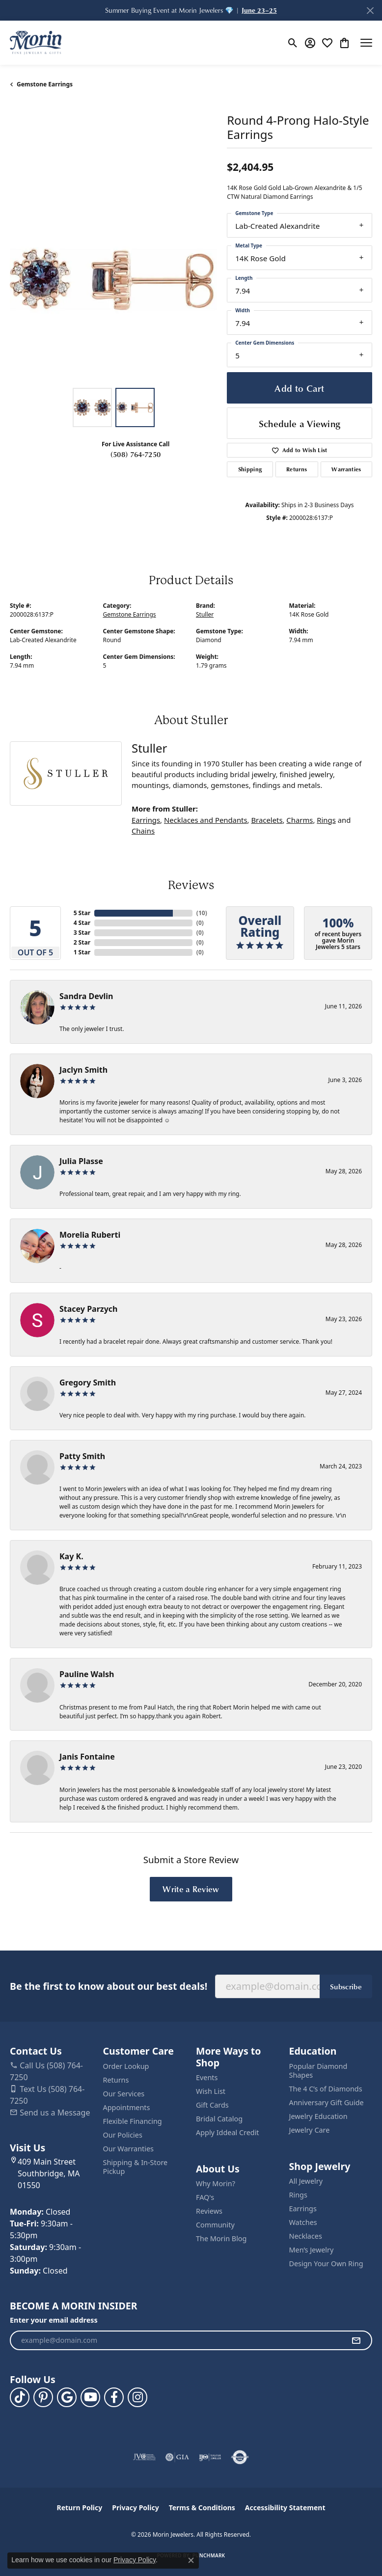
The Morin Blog (221, 2238)
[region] (113, 279)
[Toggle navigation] (366, 42)
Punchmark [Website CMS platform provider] (208, 2555)
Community (215, 2224)
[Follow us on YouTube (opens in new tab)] (90, 2397)
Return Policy (80, 2507)
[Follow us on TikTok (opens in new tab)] (19, 2397)
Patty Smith (82, 1456)
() (200, 913)
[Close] (370, 10)
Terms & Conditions (202, 2507)
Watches (303, 2222)
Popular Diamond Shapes (318, 2070)
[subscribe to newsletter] (356, 2340)
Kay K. (71, 1556)
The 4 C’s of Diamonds (325, 2088)
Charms (299, 820)
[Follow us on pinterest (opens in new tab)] (43, 2397)
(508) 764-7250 (135, 454)
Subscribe (346, 1986)
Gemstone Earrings (45, 84)
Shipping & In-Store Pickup (135, 2167)
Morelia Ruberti (89, 1234)
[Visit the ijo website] (210, 2457)
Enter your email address (54, 2320)
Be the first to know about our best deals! (108, 1986)
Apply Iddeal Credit (227, 2132)
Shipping (250, 469)
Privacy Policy (135, 2507)
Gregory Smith (87, 1382)
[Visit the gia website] (177, 2457)
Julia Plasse (81, 1161)
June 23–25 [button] (259, 10)
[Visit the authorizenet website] (240, 2457)
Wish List (210, 2091)
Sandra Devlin (86, 996)
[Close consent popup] (191, 2560)
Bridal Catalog (219, 2118)
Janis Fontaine (87, 1756)
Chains (143, 831)
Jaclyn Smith (83, 1069)
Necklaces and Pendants (205, 820)
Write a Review (191, 1889)
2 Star (82, 942)
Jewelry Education (318, 2116)
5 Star (82, 913)
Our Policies (122, 2135)
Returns (296, 469)
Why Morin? (215, 2183)
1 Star (82, 952)
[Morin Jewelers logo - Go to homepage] (35, 43)
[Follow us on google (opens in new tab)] (67, 2397)
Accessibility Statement (285, 2507)
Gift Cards (212, 2105)
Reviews (209, 2211)
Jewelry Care (309, 2130)
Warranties (346, 469)
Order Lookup (126, 2066)
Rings (326, 820)
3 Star (82, 932)
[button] (293, 43)
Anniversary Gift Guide (326, 2102)
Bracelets (266, 820)
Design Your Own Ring (326, 2263)
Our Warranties (128, 2148)
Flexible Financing (132, 2121)
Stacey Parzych (88, 1308)
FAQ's (205, 2197)
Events (207, 2077)
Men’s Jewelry (311, 2249)
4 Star (82, 923)
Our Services (124, 2093)
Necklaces (305, 2236)
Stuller (205, 614)
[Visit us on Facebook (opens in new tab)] (114, 2397)
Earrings (146, 820)
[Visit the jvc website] (144, 2457)
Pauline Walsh (86, 1674)
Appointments (126, 2107)
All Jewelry (306, 2181)
